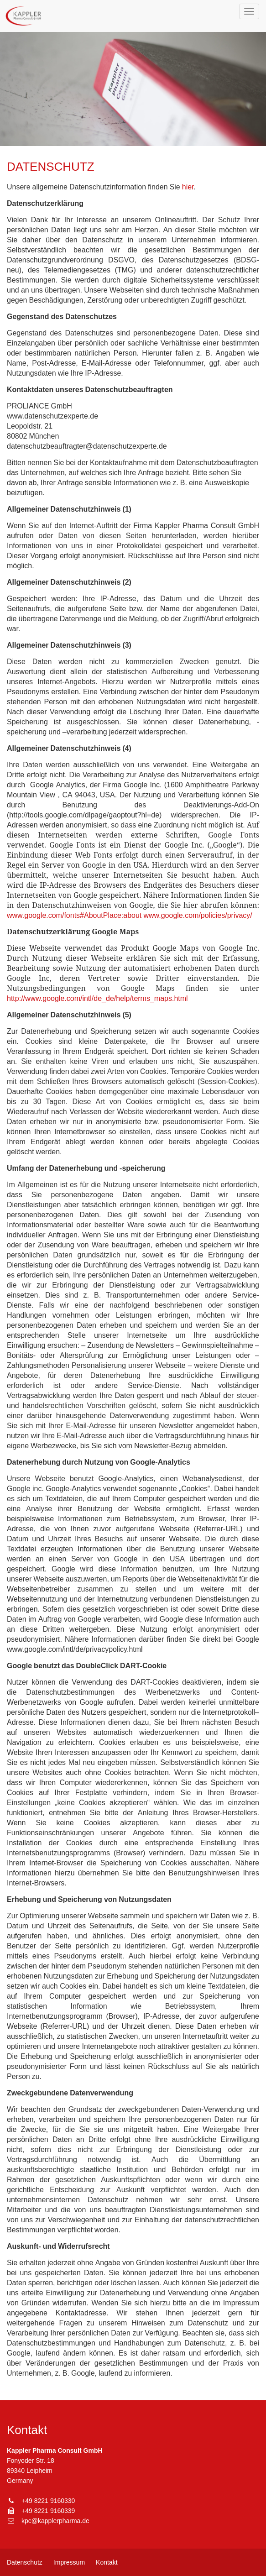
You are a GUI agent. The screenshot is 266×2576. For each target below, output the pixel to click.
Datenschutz (24, 2562)
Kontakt (106, 2562)
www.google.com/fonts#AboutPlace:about (74, 915)
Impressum (69, 2562)
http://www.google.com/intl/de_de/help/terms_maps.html (97, 998)
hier (188, 187)
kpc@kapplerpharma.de (55, 2520)
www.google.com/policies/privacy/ (197, 915)
